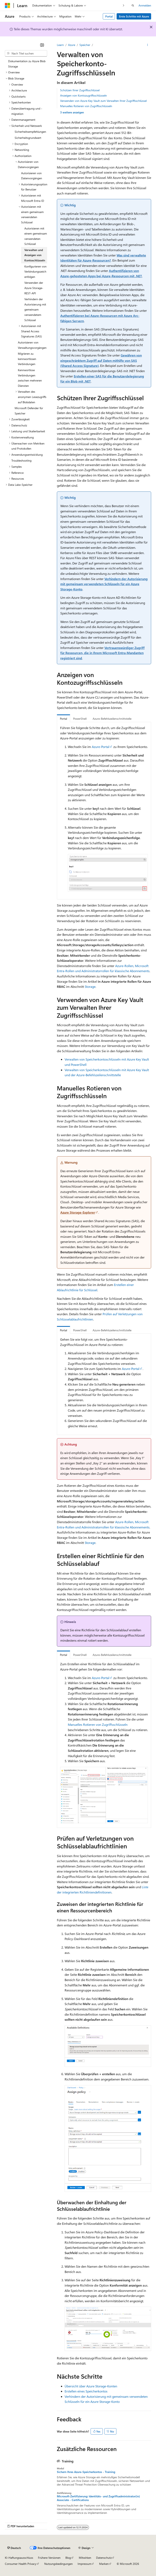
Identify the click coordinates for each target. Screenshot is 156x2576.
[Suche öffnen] (133, 5)
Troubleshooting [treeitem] (21, 460)
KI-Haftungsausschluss (19, 2558)
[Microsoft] (7, 5)
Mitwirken (85, 2558)
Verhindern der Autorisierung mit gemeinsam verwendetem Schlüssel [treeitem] (35, 309)
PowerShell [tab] (80, 719)
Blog (68, 2558)
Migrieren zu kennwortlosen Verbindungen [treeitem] (27, 359)
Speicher (84, 45)
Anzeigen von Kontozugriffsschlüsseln (83, 95)
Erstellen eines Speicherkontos (86, 2391)
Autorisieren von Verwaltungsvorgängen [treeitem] (32, 345)
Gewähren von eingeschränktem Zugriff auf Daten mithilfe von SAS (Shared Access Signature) (101, 360)
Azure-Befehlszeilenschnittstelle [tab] (112, 719)
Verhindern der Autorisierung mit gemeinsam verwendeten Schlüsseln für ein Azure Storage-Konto (104, 584)
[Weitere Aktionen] (147, 45)
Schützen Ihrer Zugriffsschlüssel (80, 90)
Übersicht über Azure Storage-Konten (91, 2386)
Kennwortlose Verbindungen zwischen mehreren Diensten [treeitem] (30, 378)
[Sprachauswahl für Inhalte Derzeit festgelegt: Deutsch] (14, 2548)
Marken (104, 2564)
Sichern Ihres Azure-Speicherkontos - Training (86, 2472)
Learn (60, 45)
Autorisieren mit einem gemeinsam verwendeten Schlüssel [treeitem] (35, 236)
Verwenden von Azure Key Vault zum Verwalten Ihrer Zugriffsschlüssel (103, 101)
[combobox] (26, 53)
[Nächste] (123, 5)
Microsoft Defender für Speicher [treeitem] (29, 410)
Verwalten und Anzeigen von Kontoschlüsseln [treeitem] (34, 255)
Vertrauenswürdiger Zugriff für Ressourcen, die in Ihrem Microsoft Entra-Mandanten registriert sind (102, 653)
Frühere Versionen (49, 2558)
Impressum (84, 2564)
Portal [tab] (63, 719)
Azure (71, 45)
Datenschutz (104, 2558)
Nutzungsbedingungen (58, 2564)
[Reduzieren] (42, 45)
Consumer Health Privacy (20, 2564)
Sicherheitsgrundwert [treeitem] (28, 138)
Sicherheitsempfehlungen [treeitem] (30, 132)
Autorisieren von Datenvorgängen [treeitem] (31, 175)
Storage (90, 986)
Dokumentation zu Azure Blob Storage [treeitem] (27, 63)
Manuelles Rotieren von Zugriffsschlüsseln (86, 106)
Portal (109, 16)
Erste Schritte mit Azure (134, 16)
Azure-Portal (100, 747)
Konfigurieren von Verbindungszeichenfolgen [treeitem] (35, 271)
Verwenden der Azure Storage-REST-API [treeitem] (33, 288)
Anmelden (145, 5)
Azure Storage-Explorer (77, 1212)
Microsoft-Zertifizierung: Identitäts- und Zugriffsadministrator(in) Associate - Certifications (98, 2498)
